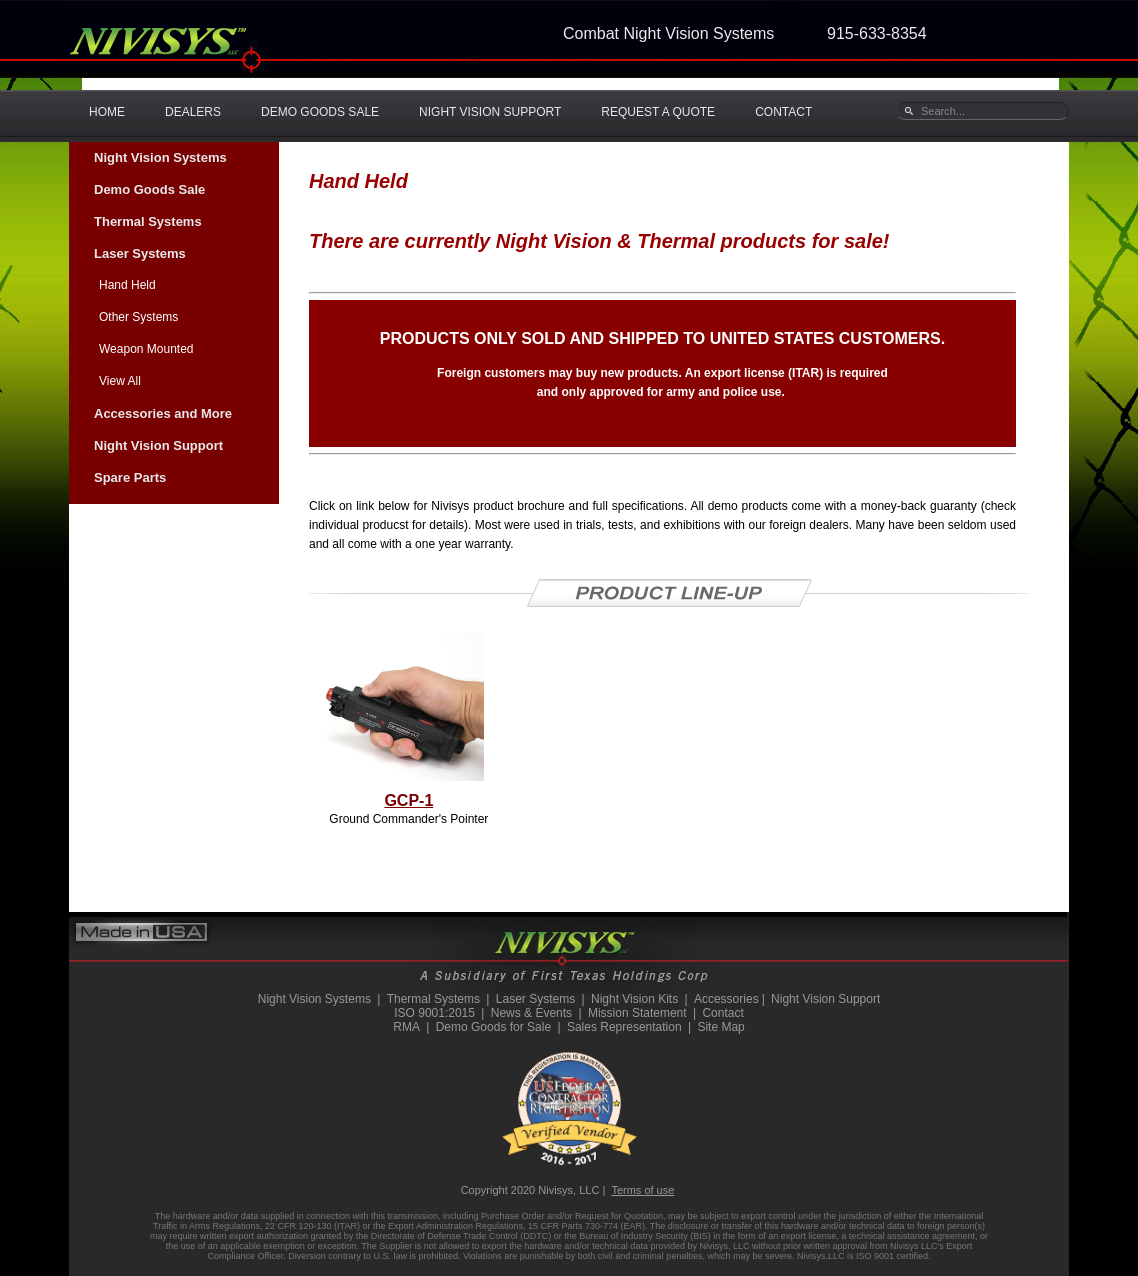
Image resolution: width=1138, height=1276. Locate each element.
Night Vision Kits (634, 999)
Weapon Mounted (146, 349)
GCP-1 (408, 800)
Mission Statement (637, 1013)
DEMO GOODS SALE (320, 112)
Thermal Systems (148, 221)
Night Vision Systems (160, 157)
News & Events (531, 1013)
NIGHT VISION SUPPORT (490, 112)
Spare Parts (130, 477)
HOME (107, 112)
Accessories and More (163, 413)
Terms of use (642, 1190)
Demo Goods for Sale (493, 1027)
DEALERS (193, 112)
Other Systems (138, 317)
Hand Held (127, 285)
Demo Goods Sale (149, 189)
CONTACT (783, 112)
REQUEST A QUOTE (658, 112)
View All (120, 381)
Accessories (726, 999)
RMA (406, 1027)
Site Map (720, 1027)
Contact (722, 1013)
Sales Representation (624, 1027)
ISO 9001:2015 (434, 1013)
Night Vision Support (158, 445)
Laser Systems (140, 253)
